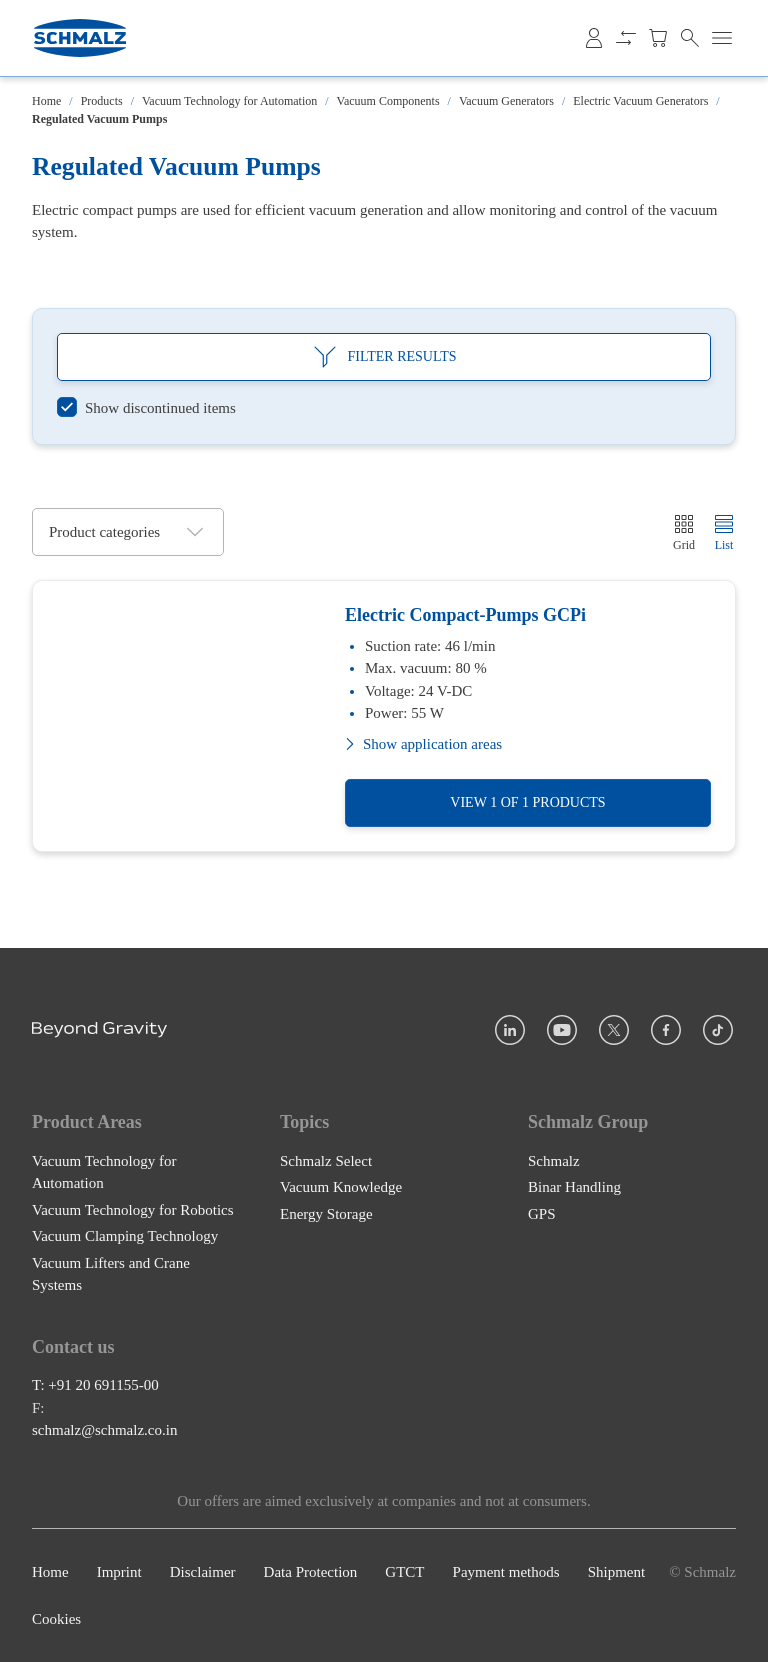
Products (102, 101)
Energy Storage (326, 1214)
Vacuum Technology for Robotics (133, 1210)
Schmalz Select (326, 1161)
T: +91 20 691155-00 (95, 1385)
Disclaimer (203, 1572)
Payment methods (506, 1572)
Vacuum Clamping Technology (125, 1236)
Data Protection (311, 1572)
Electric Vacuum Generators (640, 101)
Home (46, 101)
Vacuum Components (388, 101)
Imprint (119, 1572)
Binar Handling (574, 1187)
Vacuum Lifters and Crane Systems (111, 1274)
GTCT (404, 1572)
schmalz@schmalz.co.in (104, 1430)
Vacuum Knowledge (341, 1187)
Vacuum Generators (506, 101)
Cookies (56, 1619)
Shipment (617, 1572)
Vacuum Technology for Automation (229, 101)
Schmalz (554, 1161)
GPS (542, 1214)
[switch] (146, 408)
